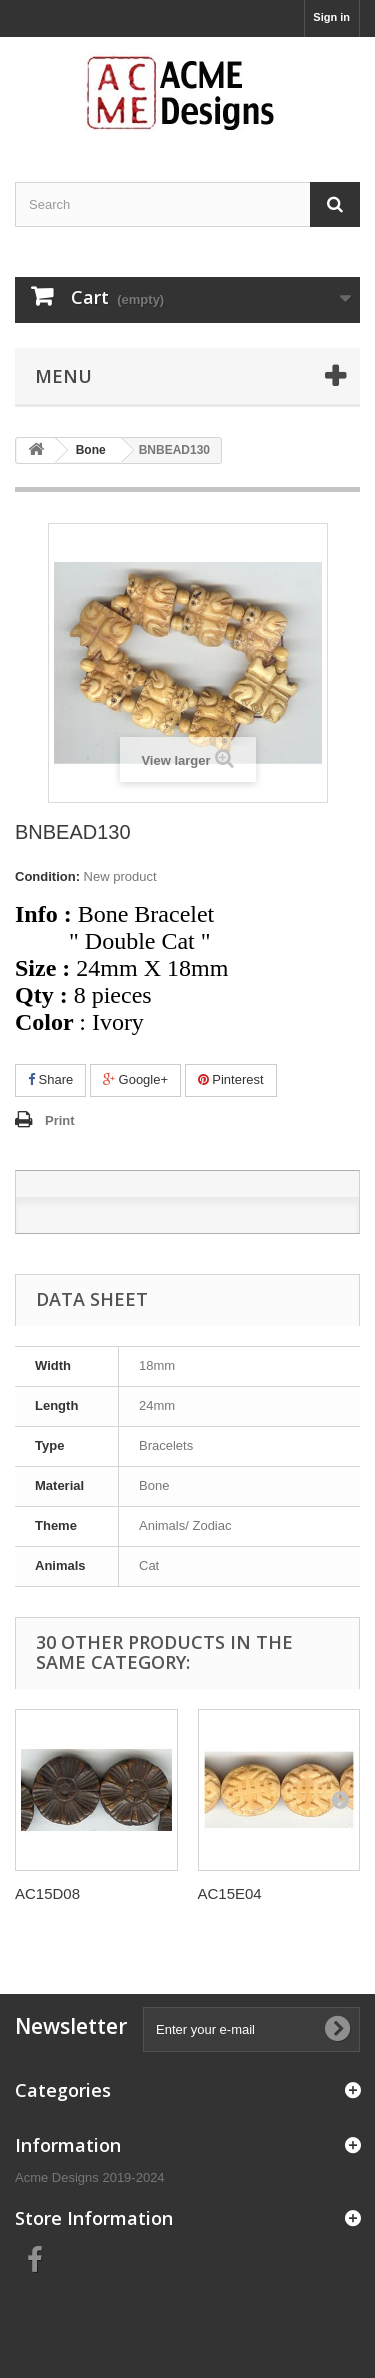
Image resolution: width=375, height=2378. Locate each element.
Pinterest (231, 1079)
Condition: (47, 876)
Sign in (331, 17)
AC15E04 (230, 1893)
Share (50, 1079)
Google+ (135, 1079)
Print (60, 1120)
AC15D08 (47, 1893)
